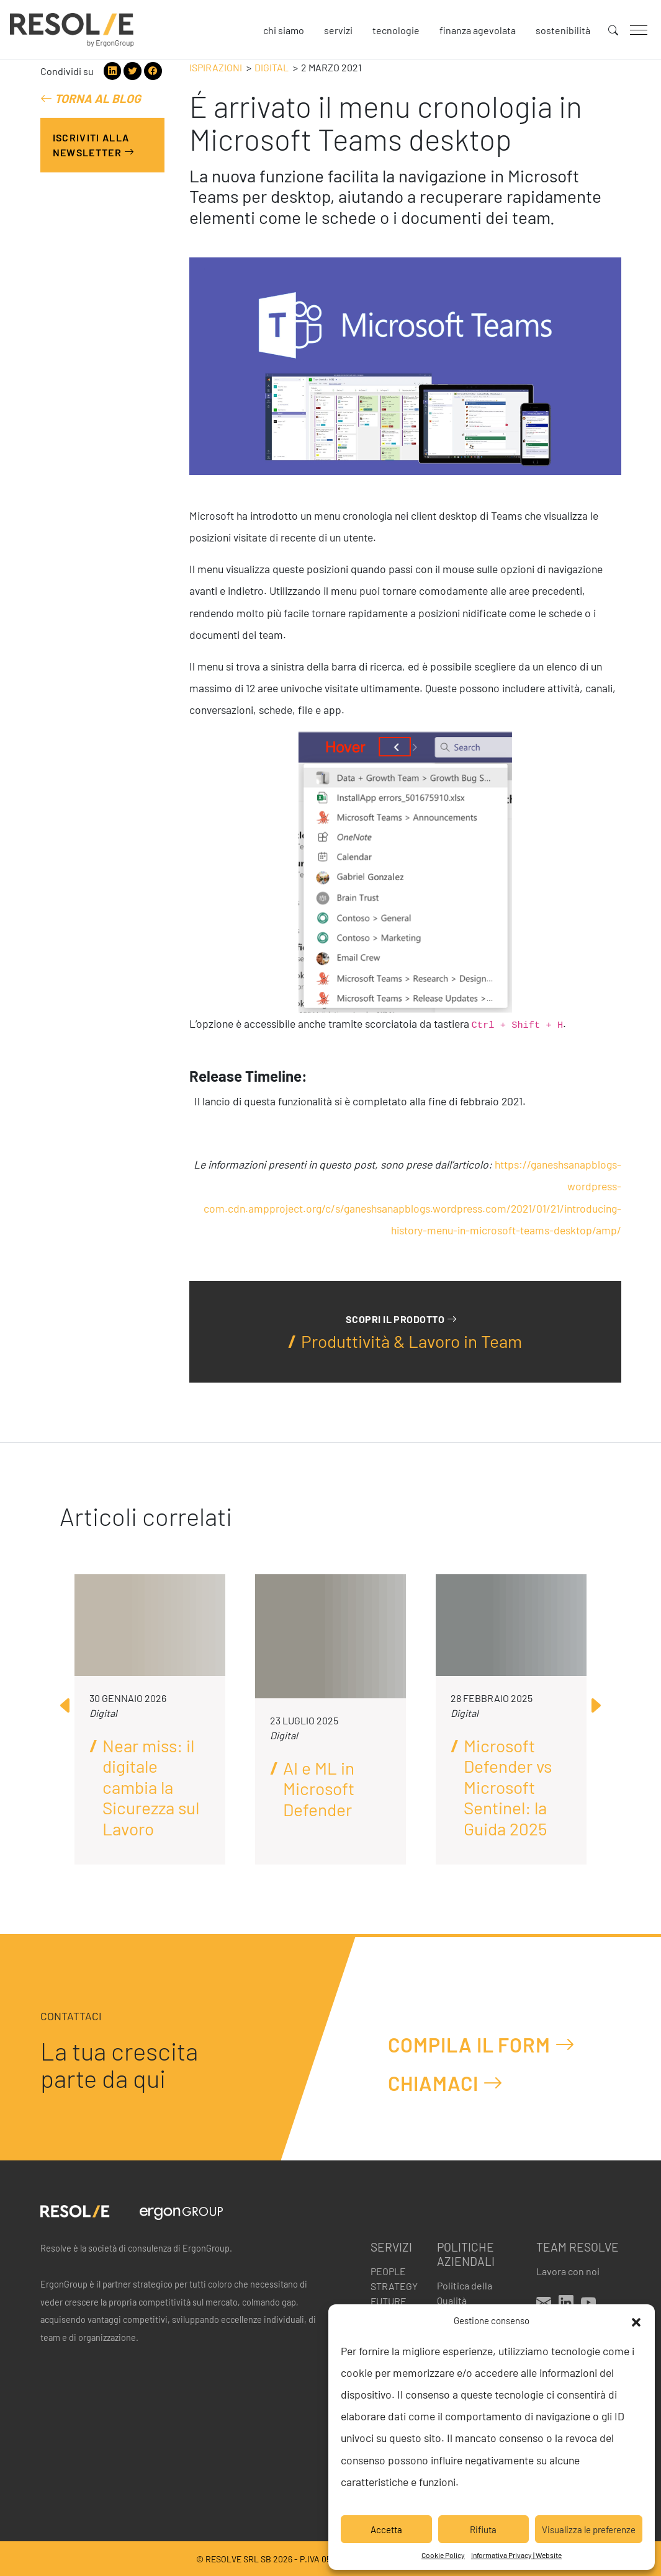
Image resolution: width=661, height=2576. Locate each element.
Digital (271, 67)
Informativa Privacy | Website (516, 2555)
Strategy (394, 2286)
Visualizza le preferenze (589, 2529)
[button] (636, 2320)
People (388, 2271)
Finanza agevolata (477, 30)
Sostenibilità (563, 30)
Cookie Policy (443, 2555)
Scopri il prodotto (401, 1319)
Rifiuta (483, 2529)
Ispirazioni (215, 67)
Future (389, 2301)
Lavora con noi (568, 2271)
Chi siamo (283, 30)
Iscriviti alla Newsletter (94, 144)
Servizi (338, 30)
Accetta (386, 2529)
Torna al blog (90, 98)
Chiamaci (445, 2082)
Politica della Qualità (464, 2293)
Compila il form (481, 2044)
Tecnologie (396, 30)
